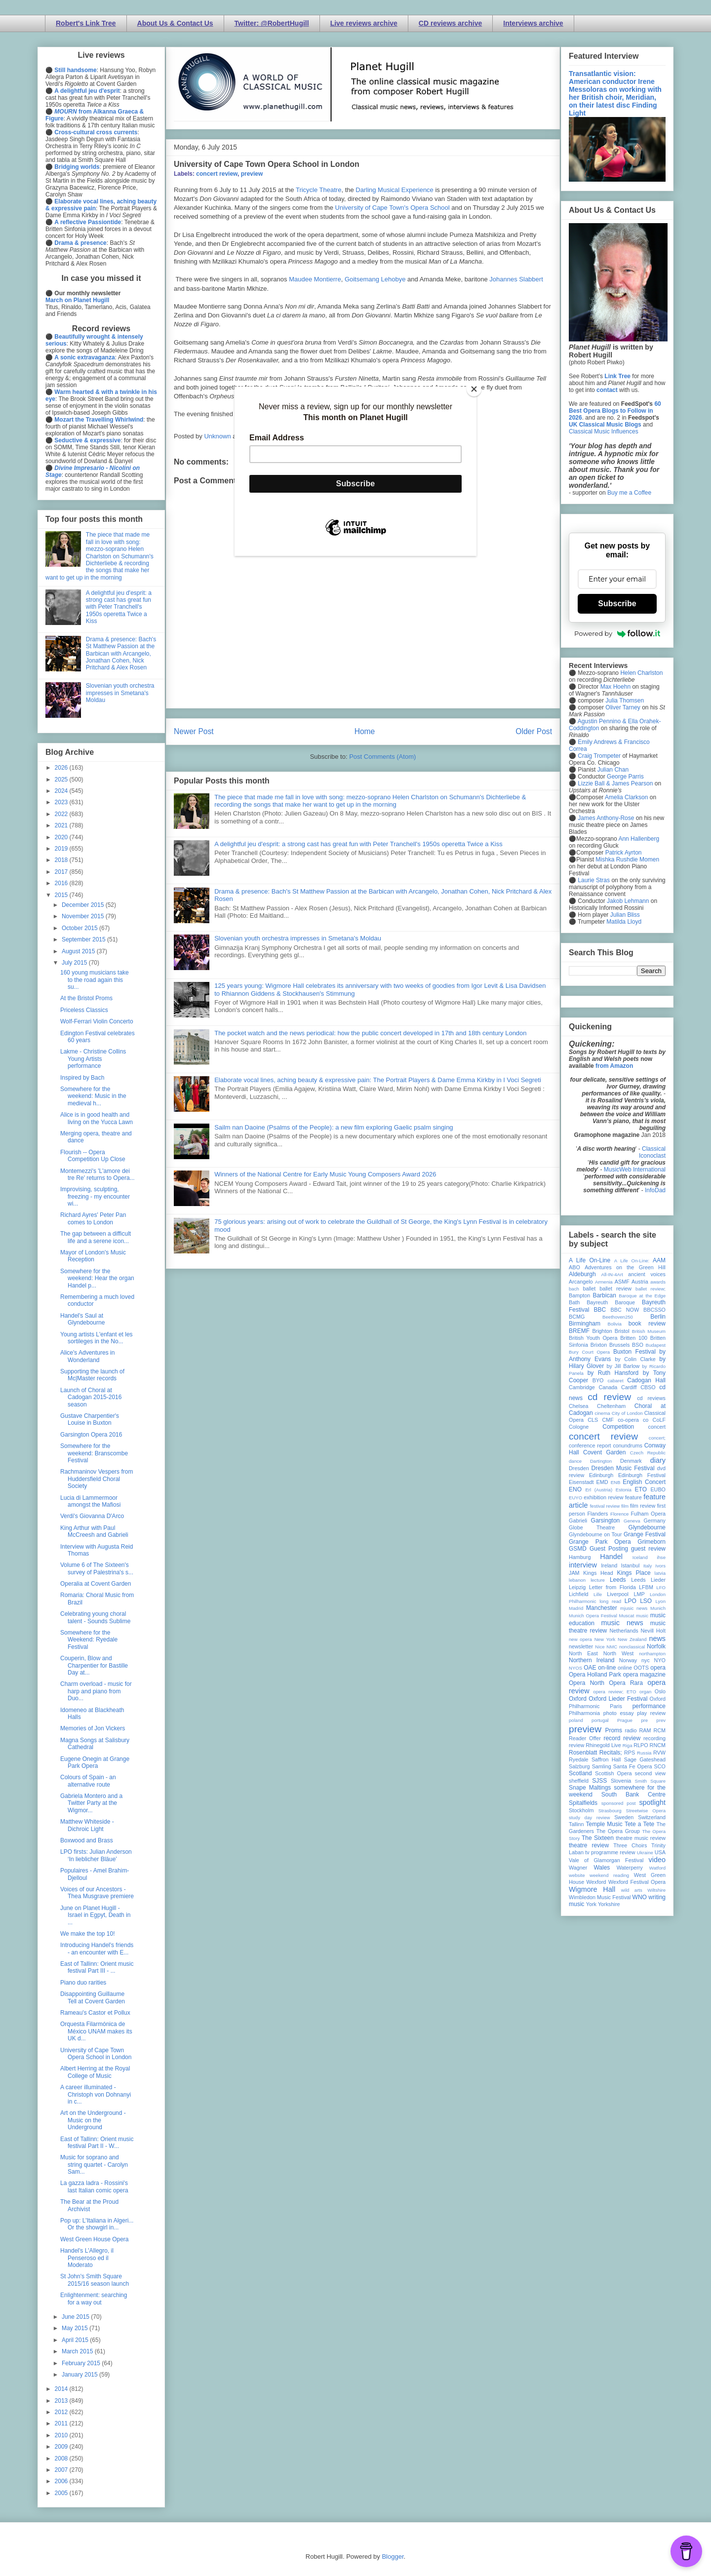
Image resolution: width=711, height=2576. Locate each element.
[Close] (474, 389)
